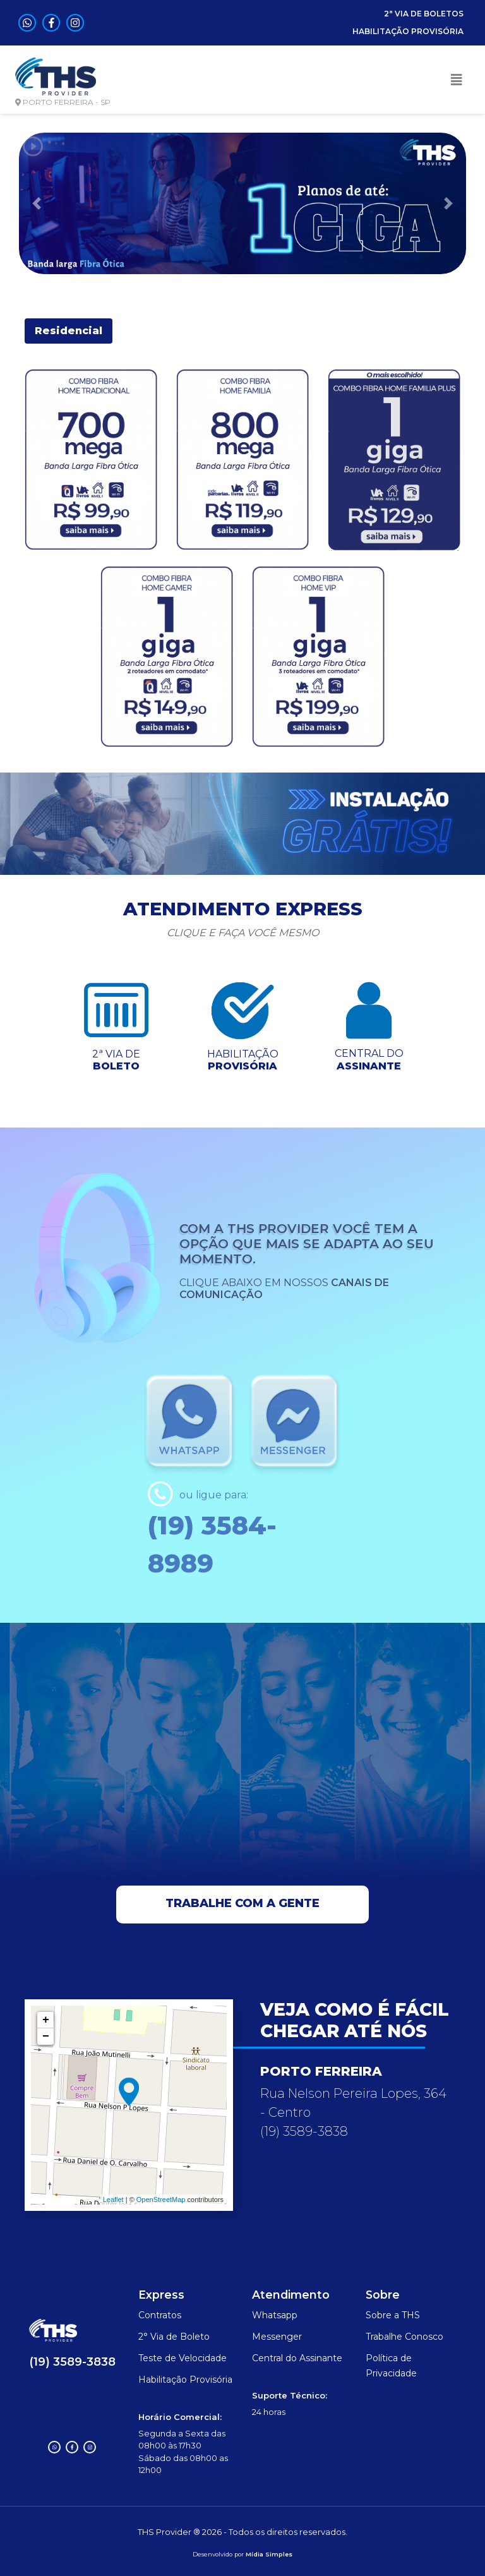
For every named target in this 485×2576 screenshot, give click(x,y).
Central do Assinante (297, 2358)
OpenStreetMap (161, 2199)
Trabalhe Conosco (404, 2336)
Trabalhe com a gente (242, 1903)
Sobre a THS (393, 2315)
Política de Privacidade (391, 2365)
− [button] (45, 2036)
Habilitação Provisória (185, 2379)
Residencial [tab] (68, 331)
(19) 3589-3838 (72, 2362)
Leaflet (113, 2199)
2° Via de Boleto (174, 2336)
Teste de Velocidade (182, 2358)
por (239, 2554)
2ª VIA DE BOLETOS (424, 13)
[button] (36, 203)
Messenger (277, 2336)
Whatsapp (274, 2315)
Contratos (159, 2315)
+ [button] (45, 2020)
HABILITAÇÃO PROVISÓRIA (408, 31)
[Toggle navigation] (456, 80)
